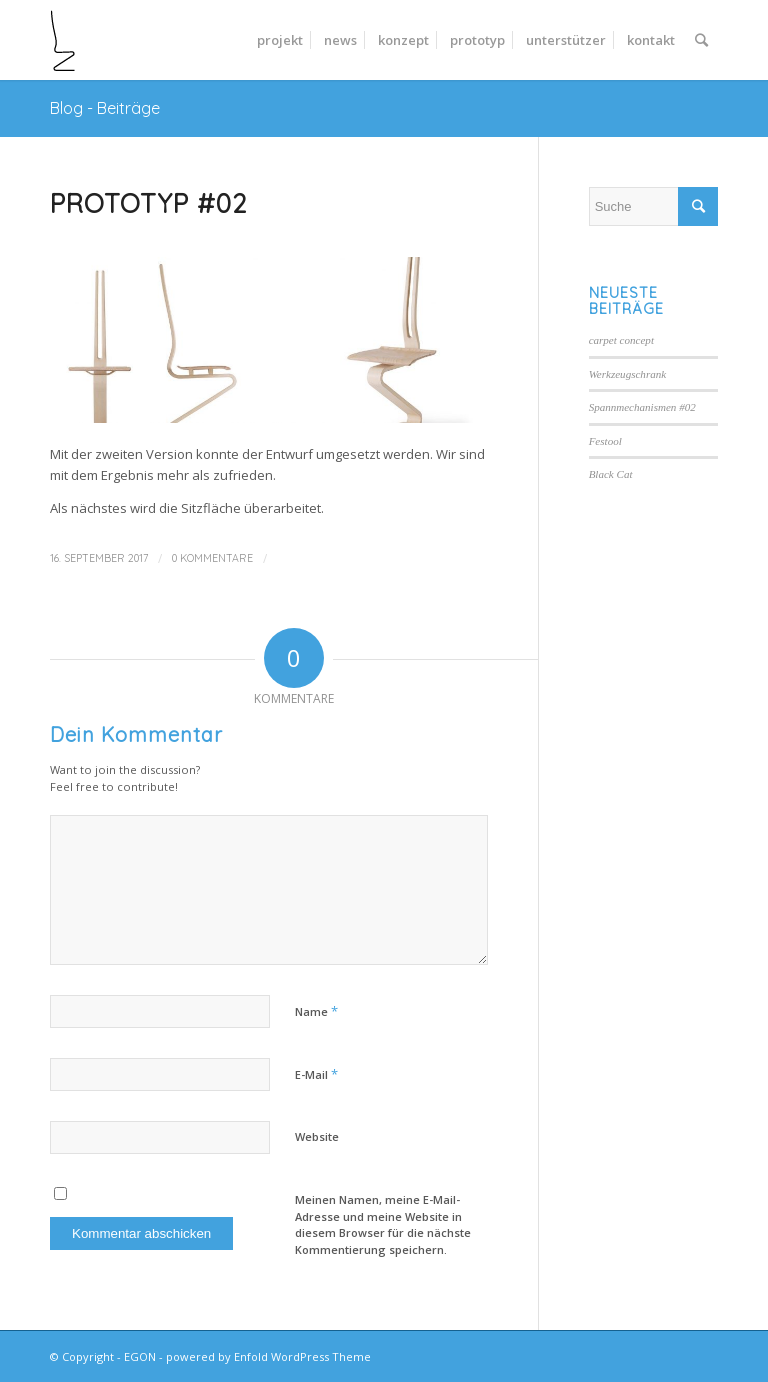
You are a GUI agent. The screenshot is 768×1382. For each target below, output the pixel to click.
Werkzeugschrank (628, 374)
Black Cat (611, 474)
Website (317, 1136)
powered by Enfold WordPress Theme (268, 1356)
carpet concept (621, 340)
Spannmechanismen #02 (642, 407)
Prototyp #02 (148, 203)
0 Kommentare (212, 558)
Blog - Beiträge (105, 108)
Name (316, 1011)
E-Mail (316, 1074)
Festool (605, 441)
